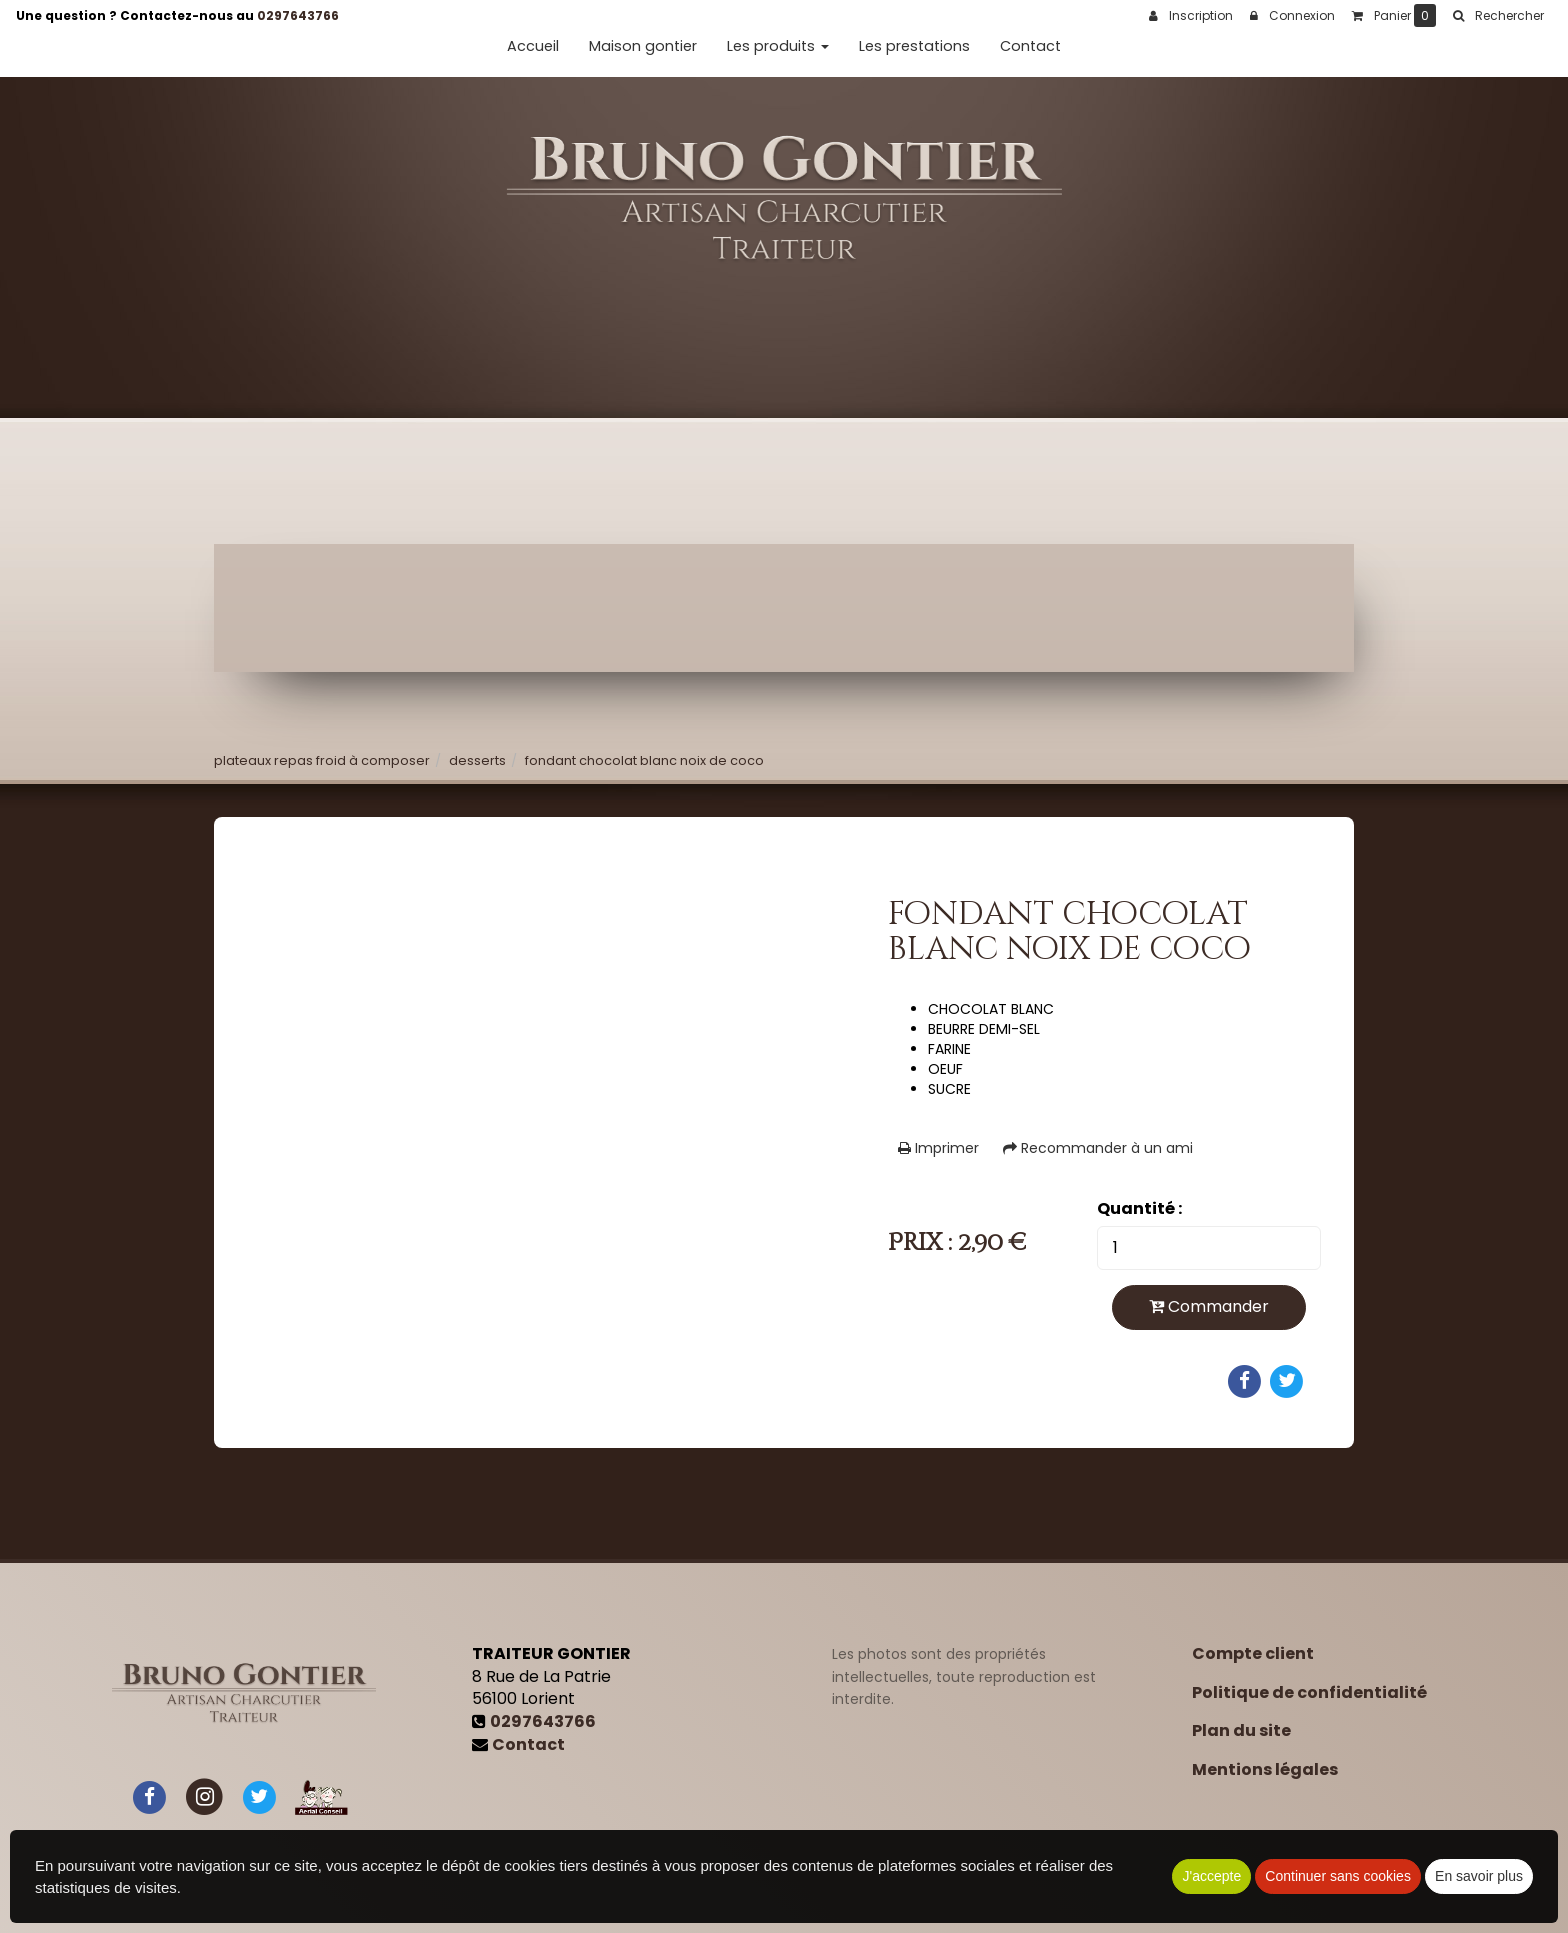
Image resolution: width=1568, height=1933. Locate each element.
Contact (1030, 46)
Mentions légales (1265, 1769)
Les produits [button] (778, 46)
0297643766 (298, 15)
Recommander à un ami (1098, 1148)
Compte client (1253, 1653)
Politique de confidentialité (1309, 1692)
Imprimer (938, 1148)
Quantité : (1139, 1209)
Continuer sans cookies (1338, 1876)
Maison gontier (643, 46)
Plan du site (1241, 1730)
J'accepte (1211, 1876)
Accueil (533, 46)
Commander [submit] (1209, 1306)
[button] (1498, 16)
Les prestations (914, 46)
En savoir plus (1479, 1876)
